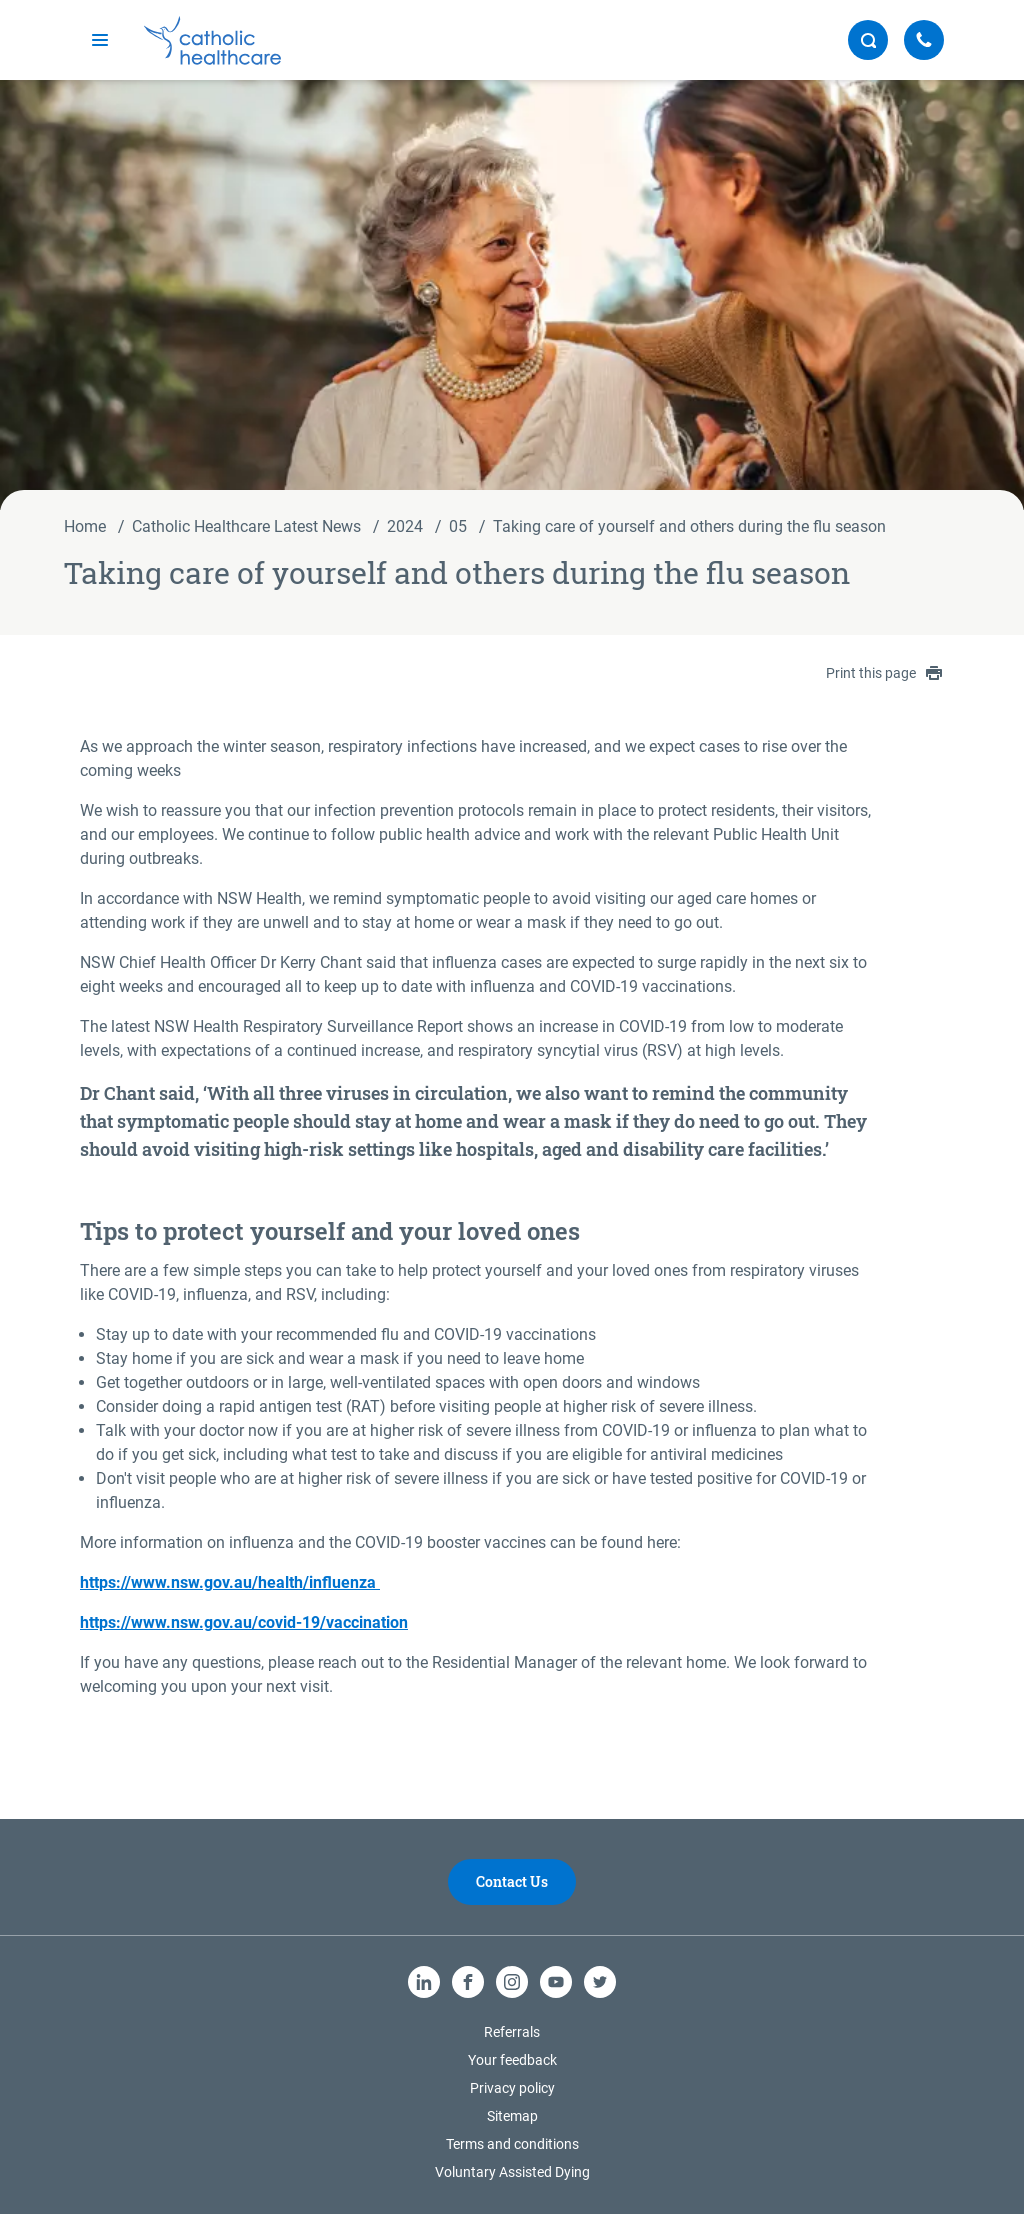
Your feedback (512, 2060)
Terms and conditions (512, 2144)
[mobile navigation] (100, 40)
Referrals (512, 2032)
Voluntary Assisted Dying (512, 2172)
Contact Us (512, 1881)
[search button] (868, 40)
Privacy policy (512, 2088)
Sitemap (512, 2116)
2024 (405, 526)
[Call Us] (924, 40)
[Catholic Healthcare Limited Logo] (212, 40)
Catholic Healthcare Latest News (246, 526)
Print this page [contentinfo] (884, 673)
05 (458, 526)
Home (85, 526)
